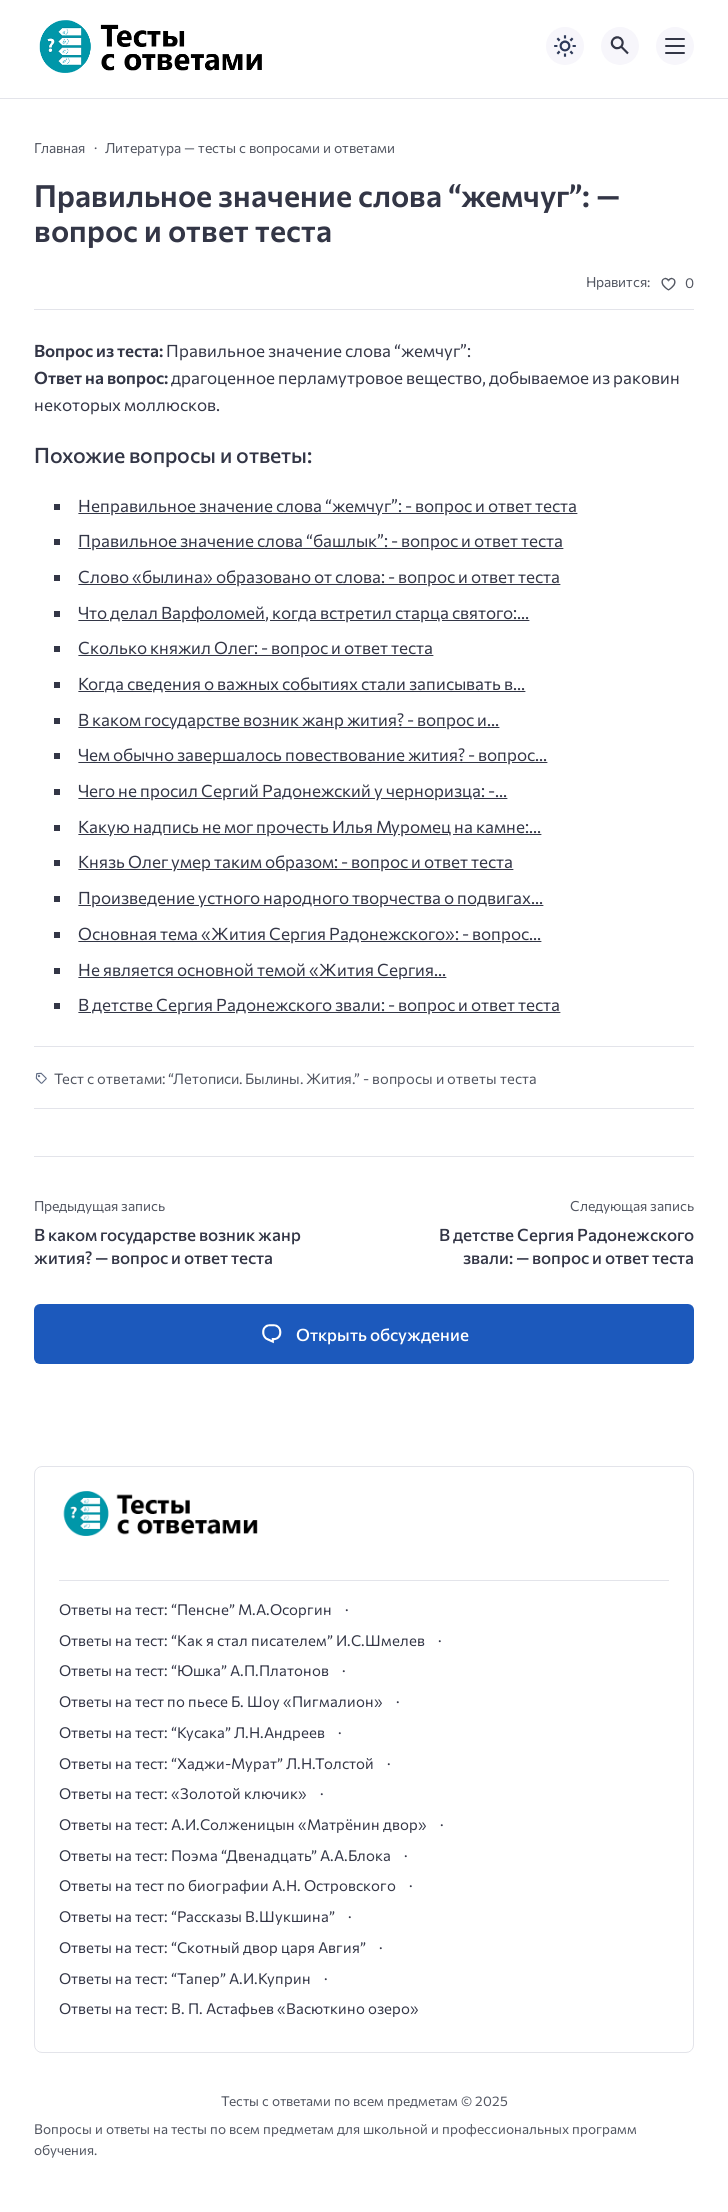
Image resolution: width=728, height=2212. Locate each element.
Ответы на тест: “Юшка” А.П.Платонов (194, 1670)
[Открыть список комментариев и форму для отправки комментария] (364, 1334)
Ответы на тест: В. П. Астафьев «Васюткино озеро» (239, 2008)
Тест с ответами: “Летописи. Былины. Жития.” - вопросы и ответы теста (295, 1078)
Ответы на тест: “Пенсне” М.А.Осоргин (195, 1609)
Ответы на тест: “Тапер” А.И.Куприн (185, 1978)
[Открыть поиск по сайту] (620, 46)
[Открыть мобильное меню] (675, 46)
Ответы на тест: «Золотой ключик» (183, 1793)
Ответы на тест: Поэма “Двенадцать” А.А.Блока (225, 1855)
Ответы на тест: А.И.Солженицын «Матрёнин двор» (243, 1824)
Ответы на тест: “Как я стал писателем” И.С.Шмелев (242, 1640)
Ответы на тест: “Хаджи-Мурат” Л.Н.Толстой (216, 1763)
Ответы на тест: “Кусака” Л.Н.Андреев (192, 1732)
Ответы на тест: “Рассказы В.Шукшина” (197, 1916)
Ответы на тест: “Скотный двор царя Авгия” (212, 1947)
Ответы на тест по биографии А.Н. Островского (227, 1885)
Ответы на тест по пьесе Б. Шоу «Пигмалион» (221, 1701)
